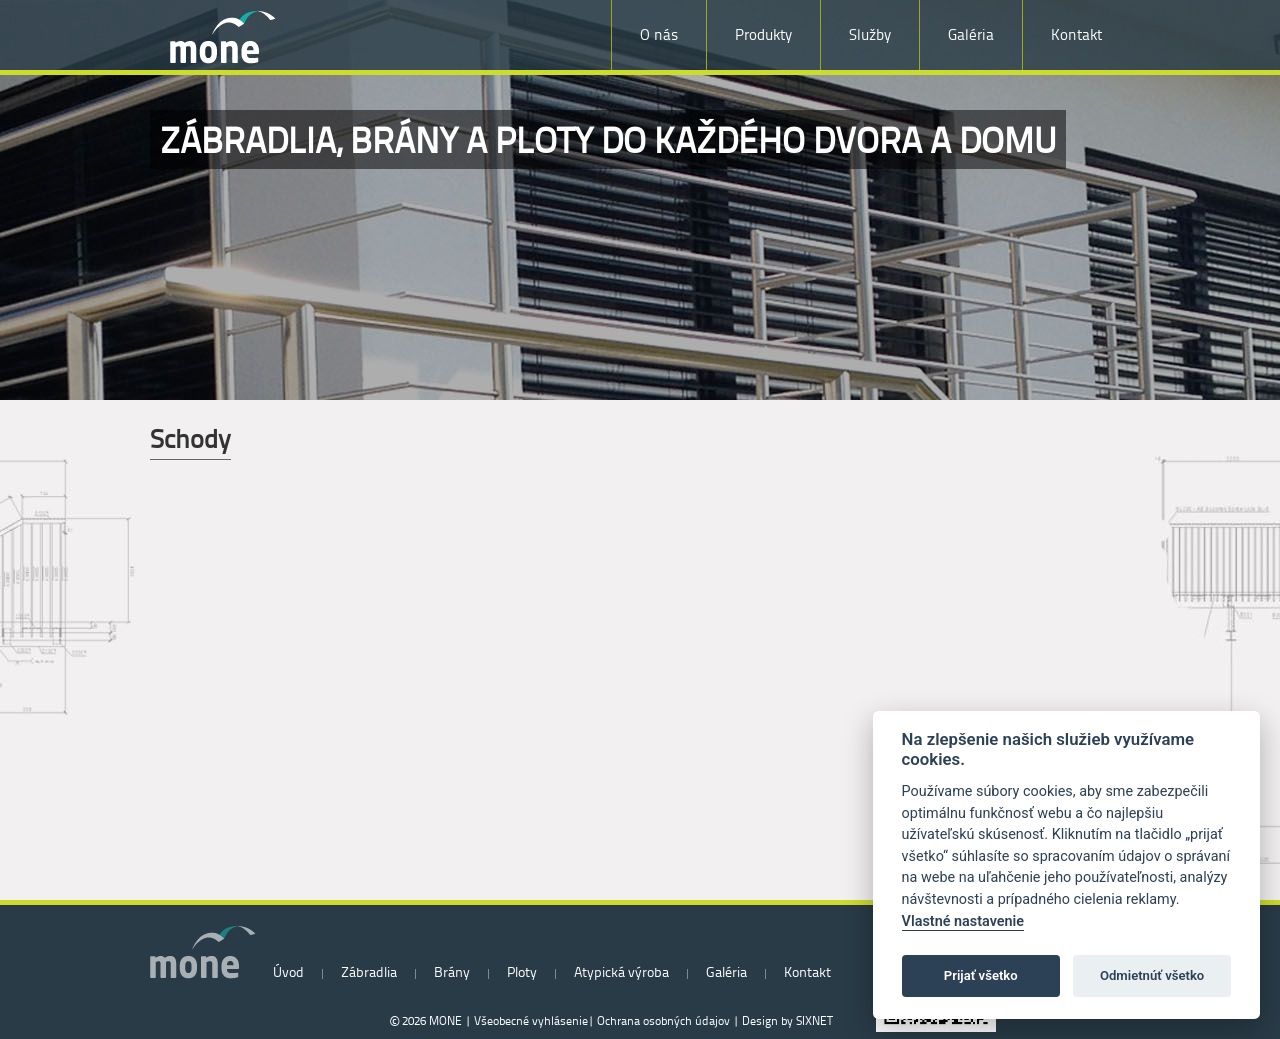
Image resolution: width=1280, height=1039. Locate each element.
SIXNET (814, 1020)
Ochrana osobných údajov (663, 1020)
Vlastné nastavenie (963, 921)
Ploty (522, 971)
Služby (870, 34)
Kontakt (1076, 34)
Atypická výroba (621, 971)
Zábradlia (369, 971)
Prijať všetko (981, 975)
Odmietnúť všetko (1152, 975)
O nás (659, 34)
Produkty (763, 34)
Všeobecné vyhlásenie (531, 1020)
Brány (452, 971)
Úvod (288, 971)
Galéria (971, 34)
